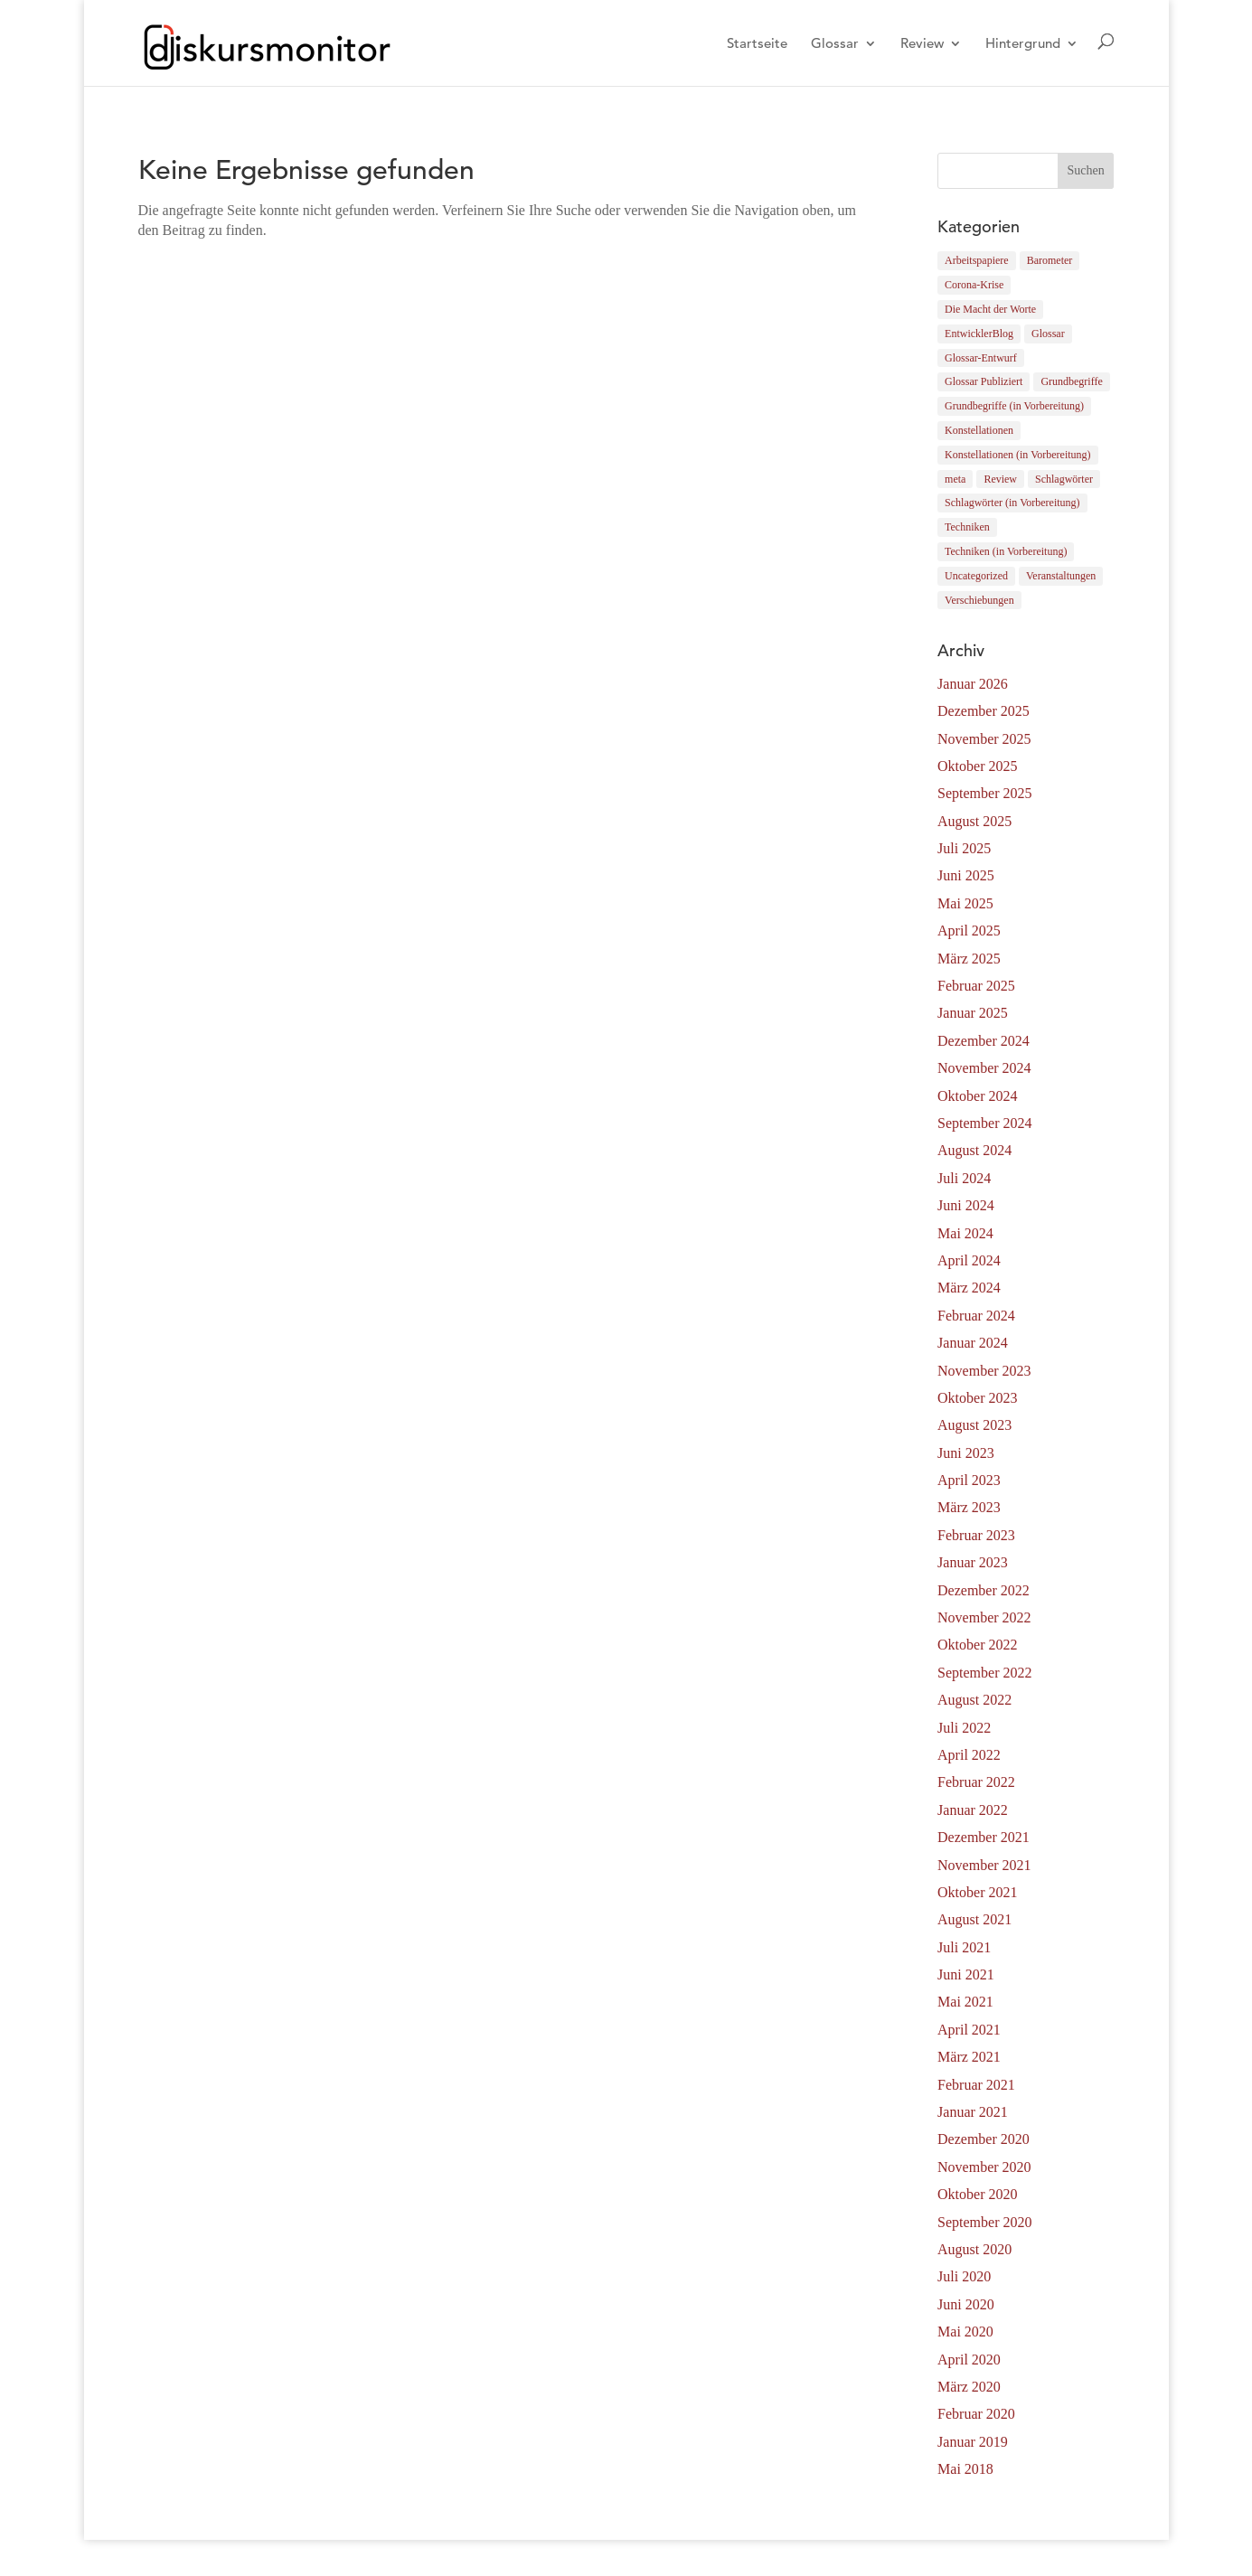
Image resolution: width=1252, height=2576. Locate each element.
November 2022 (984, 1617)
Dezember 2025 (983, 711)
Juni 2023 (965, 1453)
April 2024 (969, 1260)
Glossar (835, 44)
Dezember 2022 (983, 1590)
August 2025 (974, 821)
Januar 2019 (972, 2441)
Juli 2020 (964, 2276)
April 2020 (969, 2359)
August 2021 (974, 1919)
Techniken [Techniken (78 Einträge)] (967, 527)
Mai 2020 (965, 2331)
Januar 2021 (972, 2112)
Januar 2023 (972, 1562)
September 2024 (984, 1123)
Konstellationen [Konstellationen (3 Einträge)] (979, 430)
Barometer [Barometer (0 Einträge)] (1050, 260)
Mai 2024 (965, 1233)
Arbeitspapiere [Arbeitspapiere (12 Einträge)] (977, 260)
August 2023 (974, 1425)
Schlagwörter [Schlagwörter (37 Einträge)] (1064, 479)
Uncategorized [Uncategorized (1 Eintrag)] (976, 575)
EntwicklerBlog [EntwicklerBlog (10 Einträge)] (979, 333)
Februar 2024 (976, 1315)
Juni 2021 (965, 1974)
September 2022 (984, 1672)
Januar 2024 (972, 1342)
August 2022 (974, 1699)
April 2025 (969, 930)
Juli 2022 (964, 1727)
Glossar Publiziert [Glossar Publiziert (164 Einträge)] (983, 381)
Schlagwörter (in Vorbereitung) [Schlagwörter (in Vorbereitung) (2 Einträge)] (1012, 502)
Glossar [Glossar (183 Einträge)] (1048, 333)
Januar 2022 (972, 1810)
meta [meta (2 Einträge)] (955, 479)
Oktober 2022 (977, 1644)
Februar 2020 (976, 2413)
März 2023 (969, 1507)
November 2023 (984, 1370)
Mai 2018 (965, 2469)
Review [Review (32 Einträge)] (1000, 479)
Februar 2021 (976, 2084)
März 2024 (969, 1287)
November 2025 (984, 739)
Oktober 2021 (977, 1892)
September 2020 (984, 2222)
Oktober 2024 (977, 1096)
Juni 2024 (965, 1205)
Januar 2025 (972, 1012)
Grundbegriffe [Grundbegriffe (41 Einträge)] (1071, 381)
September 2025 (984, 793)
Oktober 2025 (977, 766)
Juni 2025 (965, 875)
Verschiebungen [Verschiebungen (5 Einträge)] (979, 600)
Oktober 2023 (977, 1398)
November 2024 (984, 1068)
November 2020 (984, 2167)
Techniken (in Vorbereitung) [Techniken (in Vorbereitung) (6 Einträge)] (1006, 551)
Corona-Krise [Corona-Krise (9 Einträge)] (974, 284)
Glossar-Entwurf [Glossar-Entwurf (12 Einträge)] (981, 358)
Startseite (757, 44)
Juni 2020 (965, 2304)
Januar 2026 (972, 683)
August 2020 (974, 2249)
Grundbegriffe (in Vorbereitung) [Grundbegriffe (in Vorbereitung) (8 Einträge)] (1014, 406)
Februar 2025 (976, 985)
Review (922, 44)
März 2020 (969, 2386)
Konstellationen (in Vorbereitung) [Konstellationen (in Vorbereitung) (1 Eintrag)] (1018, 454)
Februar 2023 (976, 1535)
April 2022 (969, 1755)
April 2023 (969, 1480)
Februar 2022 (976, 1782)
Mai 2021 (965, 2001)
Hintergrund (1022, 44)
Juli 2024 (964, 1178)
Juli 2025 (964, 848)
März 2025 (969, 958)
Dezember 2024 (983, 1040)
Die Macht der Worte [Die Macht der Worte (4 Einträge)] (990, 309)
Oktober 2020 (977, 2194)
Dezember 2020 (983, 2139)
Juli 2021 (964, 1947)
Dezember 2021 (983, 1837)
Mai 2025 (965, 903)
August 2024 (974, 1150)
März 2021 (969, 2056)
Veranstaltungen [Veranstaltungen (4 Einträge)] (1061, 575)
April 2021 (969, 2029)
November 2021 (984, 1865)
